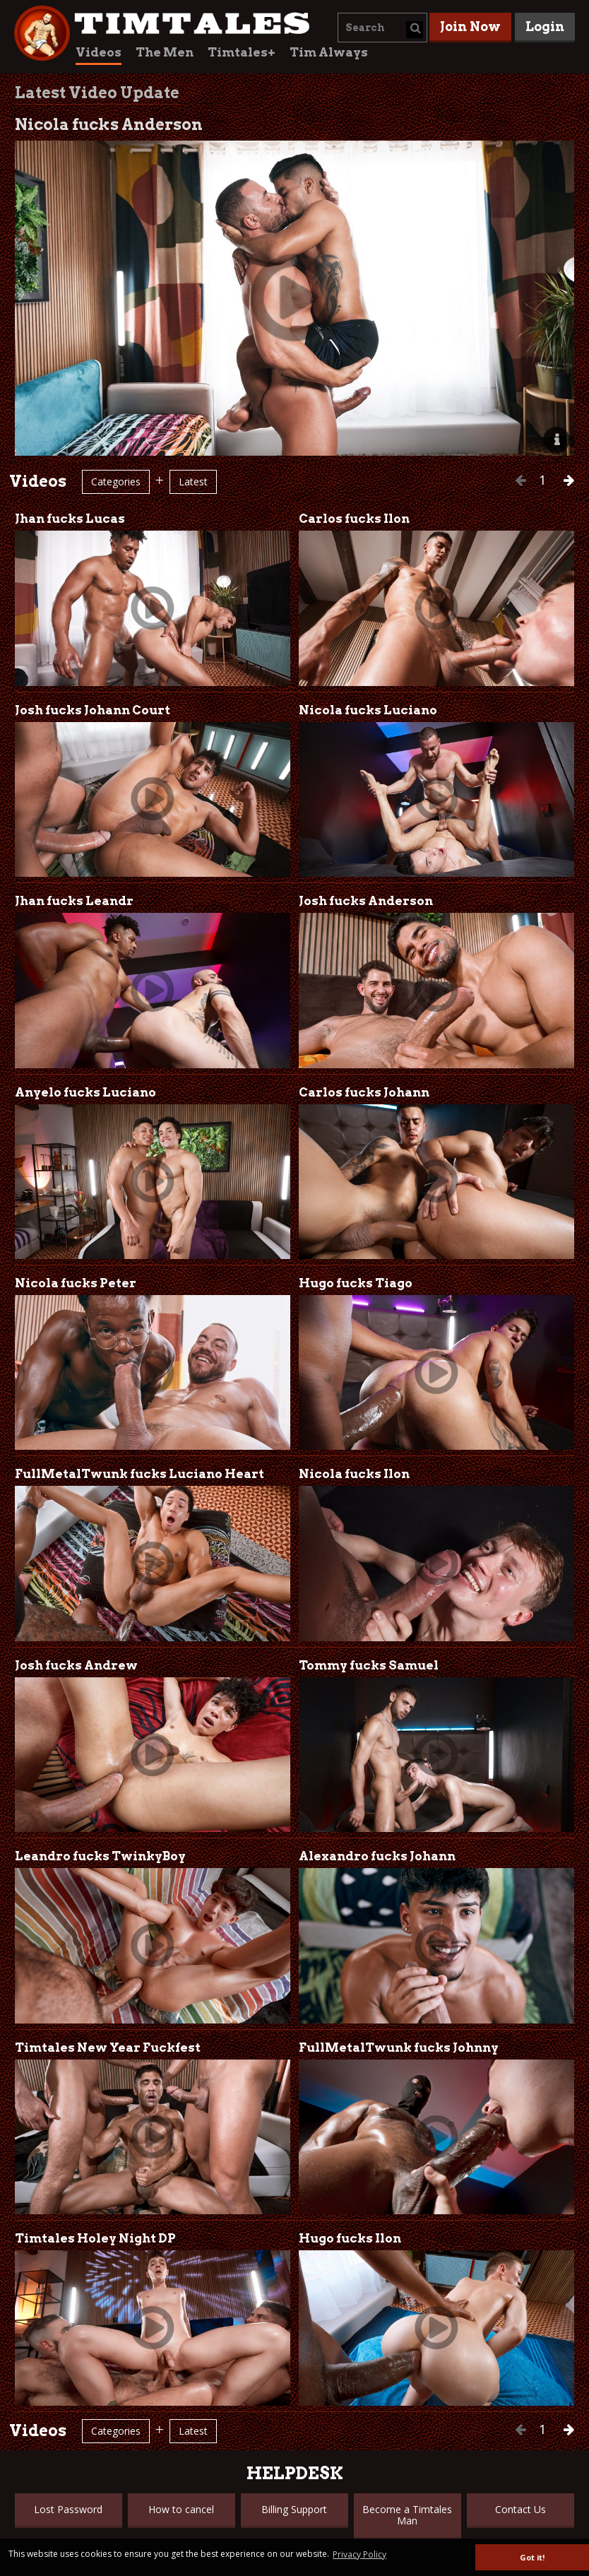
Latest (193, 481)
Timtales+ (241, 52)
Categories (116, 481)
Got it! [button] (532, 2557)
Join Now (470, 26)
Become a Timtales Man (407, 2515)
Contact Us (520, 2509)
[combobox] (382, 27)
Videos (98, 52)
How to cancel (181, 2509)
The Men (165, 52)
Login (544, 26)
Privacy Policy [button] (359, 2554)
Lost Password (68, 2509)
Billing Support (294, 2509)
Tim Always (329, 52)
